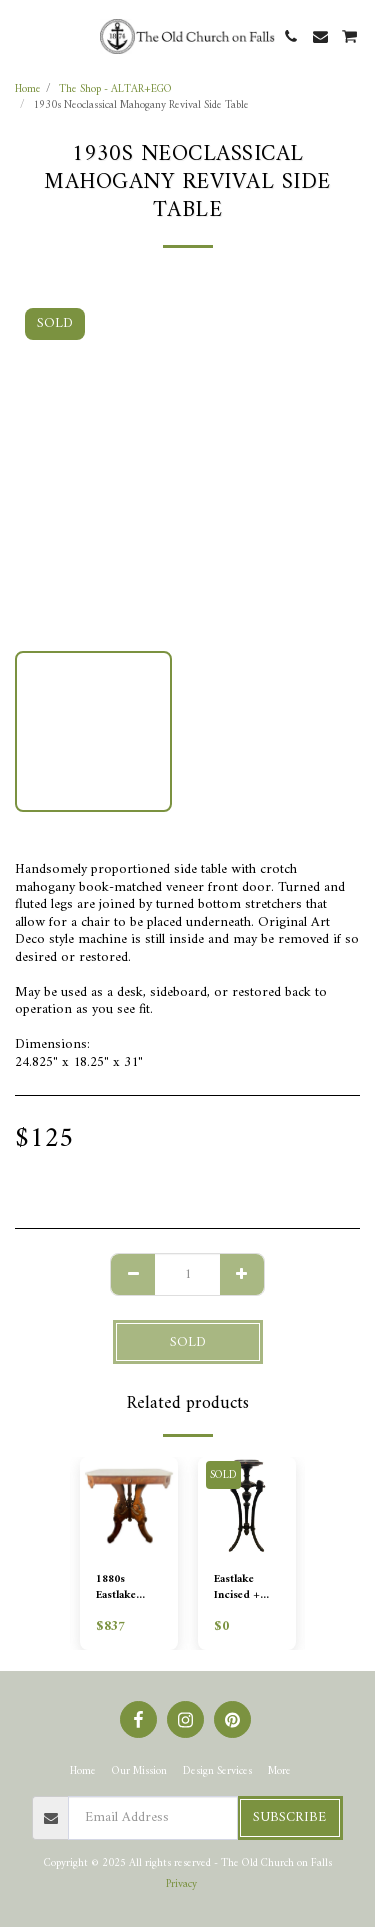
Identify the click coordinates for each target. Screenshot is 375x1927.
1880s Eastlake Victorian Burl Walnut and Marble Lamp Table (124, 1588)
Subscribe (289, 1817)
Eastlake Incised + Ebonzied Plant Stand (242, 1588)
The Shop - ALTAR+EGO (115, 89)
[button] (22, 35)
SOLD (188, 1342)
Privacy (181, 1884)
